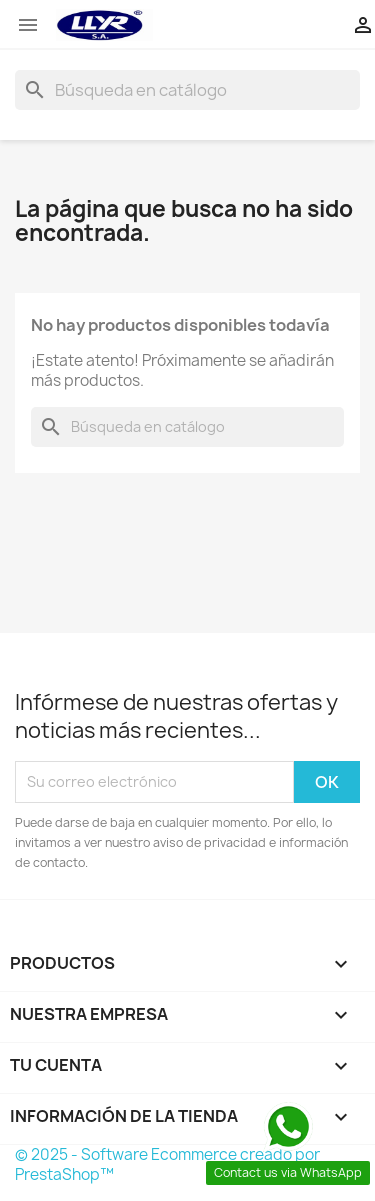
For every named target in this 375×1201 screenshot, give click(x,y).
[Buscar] (187, 90)
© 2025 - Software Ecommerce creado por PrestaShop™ (167, 1164)
